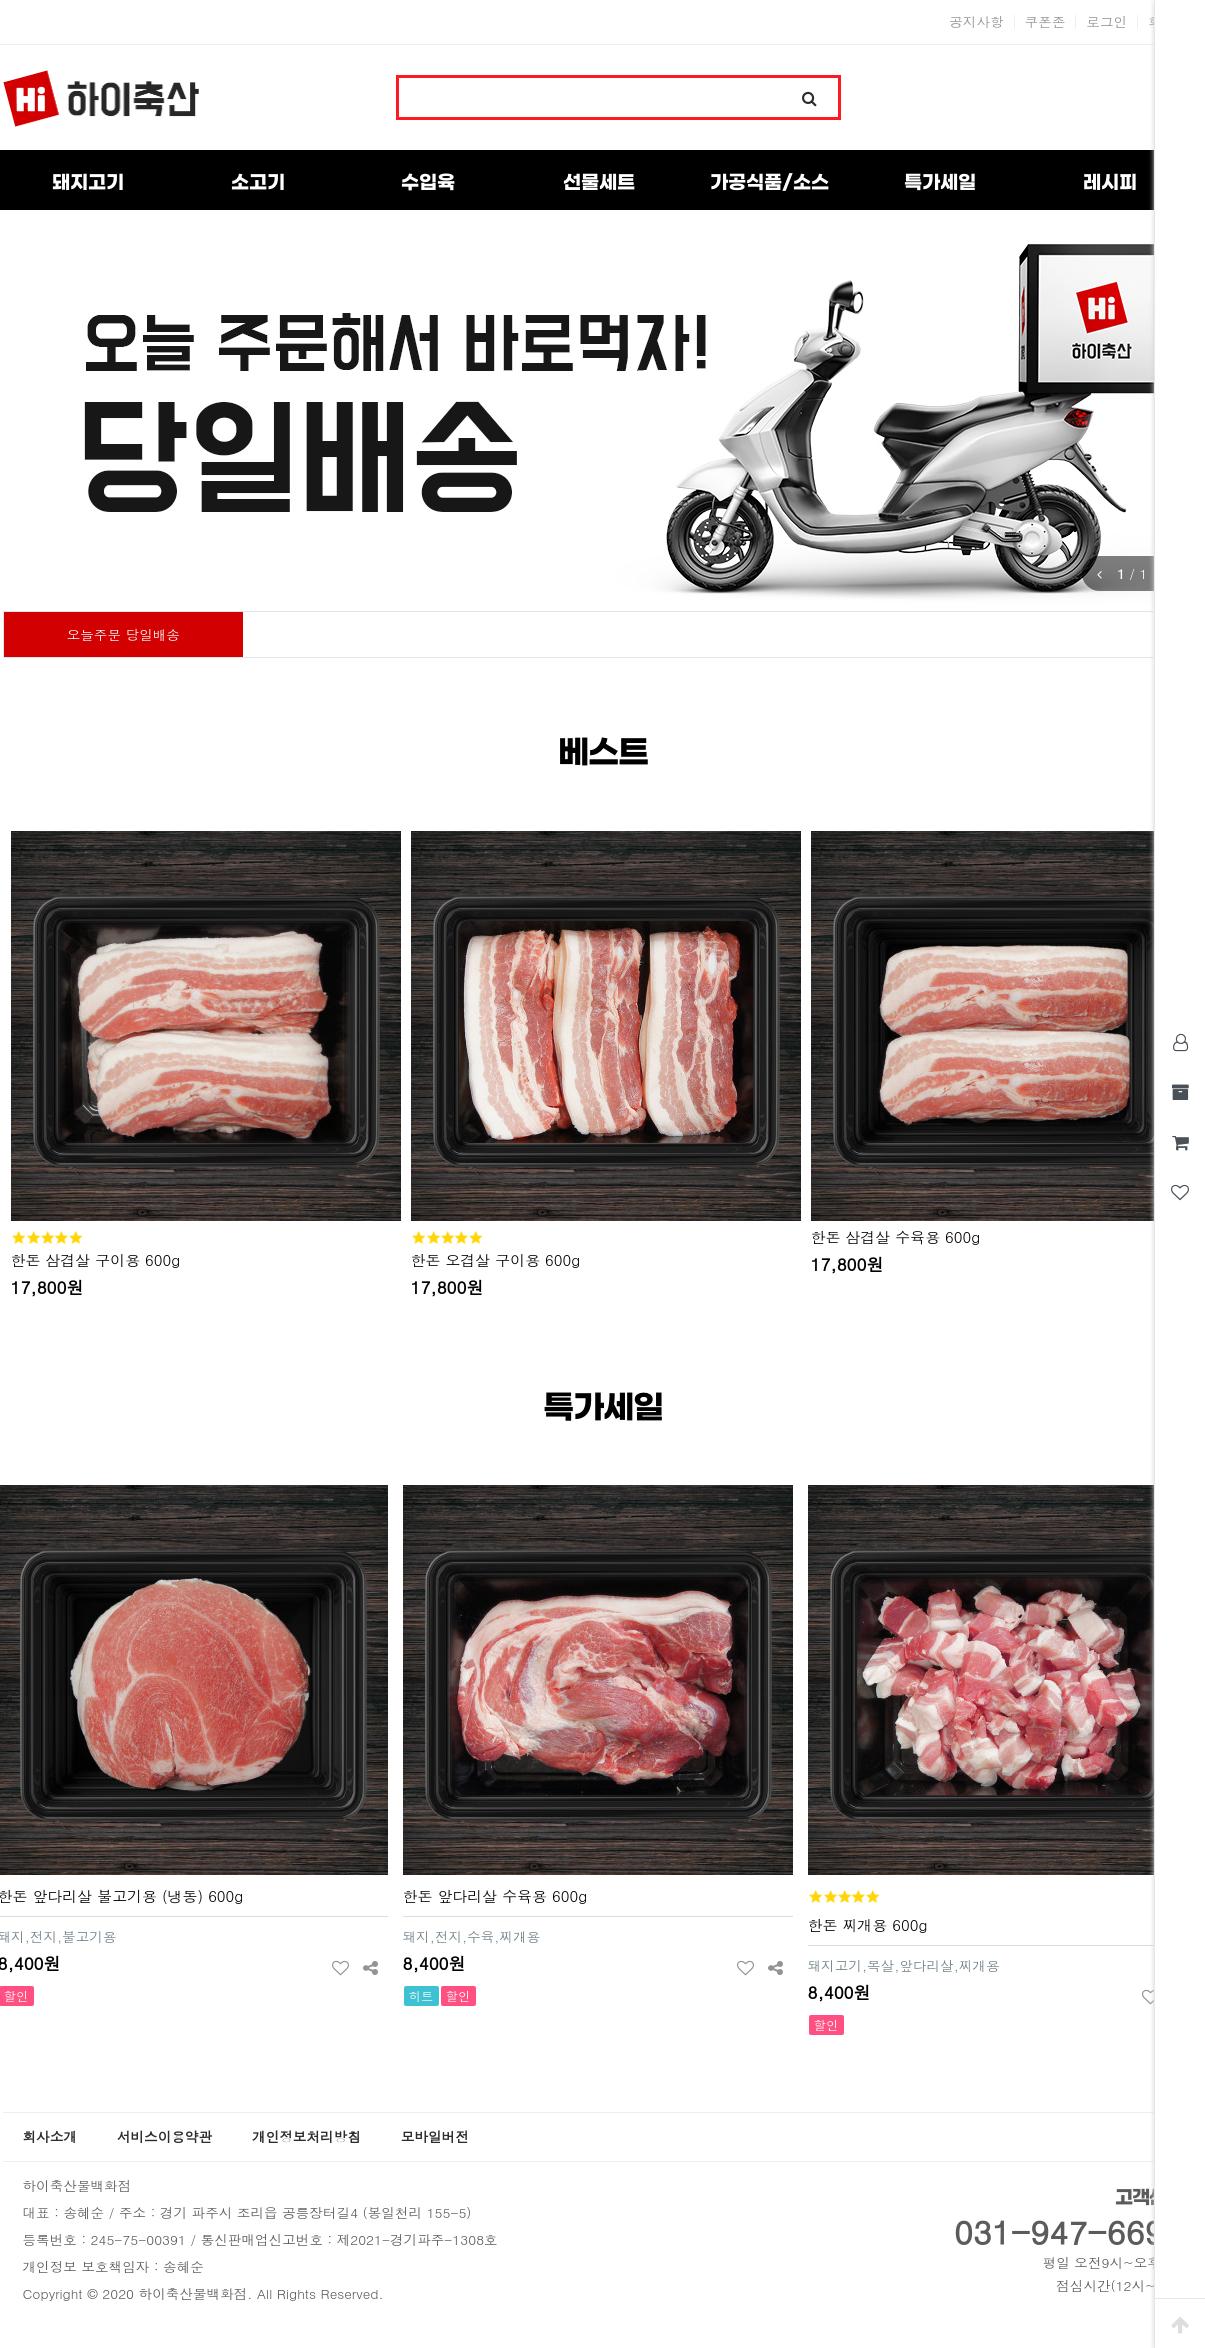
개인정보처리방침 (306, 2136)
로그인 (1106, 22)
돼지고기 (88, 183)
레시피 (1110, 183)
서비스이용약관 (164, 2136)
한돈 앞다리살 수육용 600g (495, 1895)
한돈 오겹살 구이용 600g (496, 1259)
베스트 (603, 753)
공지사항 (976, 22)
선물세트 (599, 183)
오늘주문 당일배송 (123, 634)
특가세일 (940, 183)
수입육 (428, 183)
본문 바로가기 (0, 0)
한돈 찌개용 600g (868, 1924)
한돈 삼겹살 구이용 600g (96, 1259)
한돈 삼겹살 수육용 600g (896, 1236)
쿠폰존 (1045, 22)
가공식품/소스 (769, 183)
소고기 (258, 183)
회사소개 (50, 2136)
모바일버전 (435, 2136)
